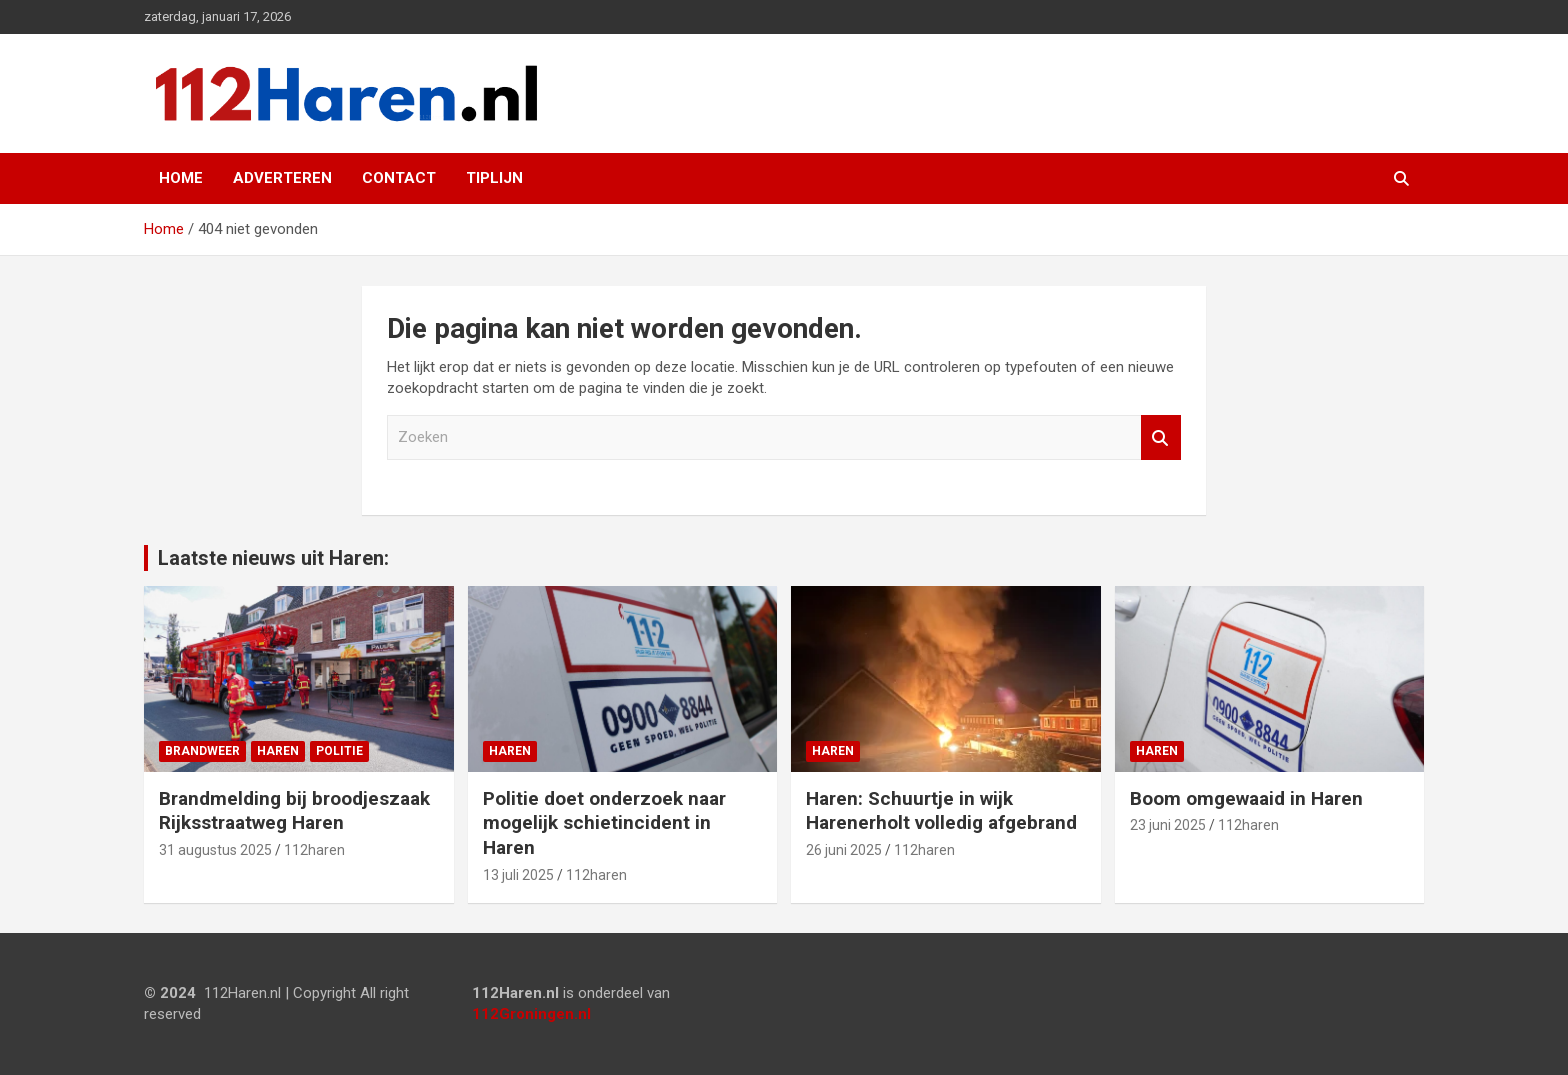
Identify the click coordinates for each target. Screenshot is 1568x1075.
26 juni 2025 (844, 850)
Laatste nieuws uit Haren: (273, 558)
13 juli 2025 (518, 875)
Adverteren (282, 178)
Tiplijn (494, 178)
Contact (399, 178)
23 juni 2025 (1168, 825)
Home (181, 178)
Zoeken (1161, 437)
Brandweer (202, 751)
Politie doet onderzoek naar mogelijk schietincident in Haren (604, 823)
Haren (278, 751)
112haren (314, 850)
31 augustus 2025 (215, 850)
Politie (339, 751)
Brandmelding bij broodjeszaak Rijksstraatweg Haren (294, 811)
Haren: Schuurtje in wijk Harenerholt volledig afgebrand (941, 811)
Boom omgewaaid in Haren (1246, 798)
